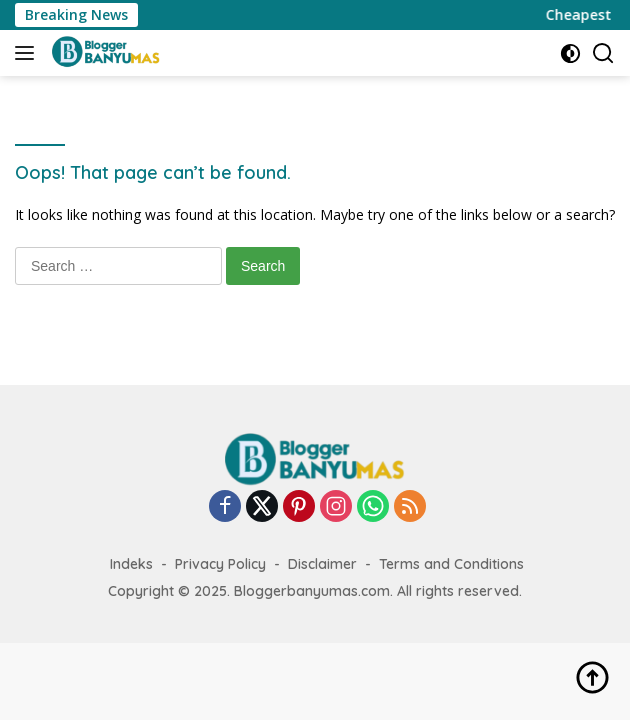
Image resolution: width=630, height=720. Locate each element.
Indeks (131, 564)
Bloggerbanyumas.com (312, 591)
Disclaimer (322, 564)
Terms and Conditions (451, 564)
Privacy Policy (220, 564)
